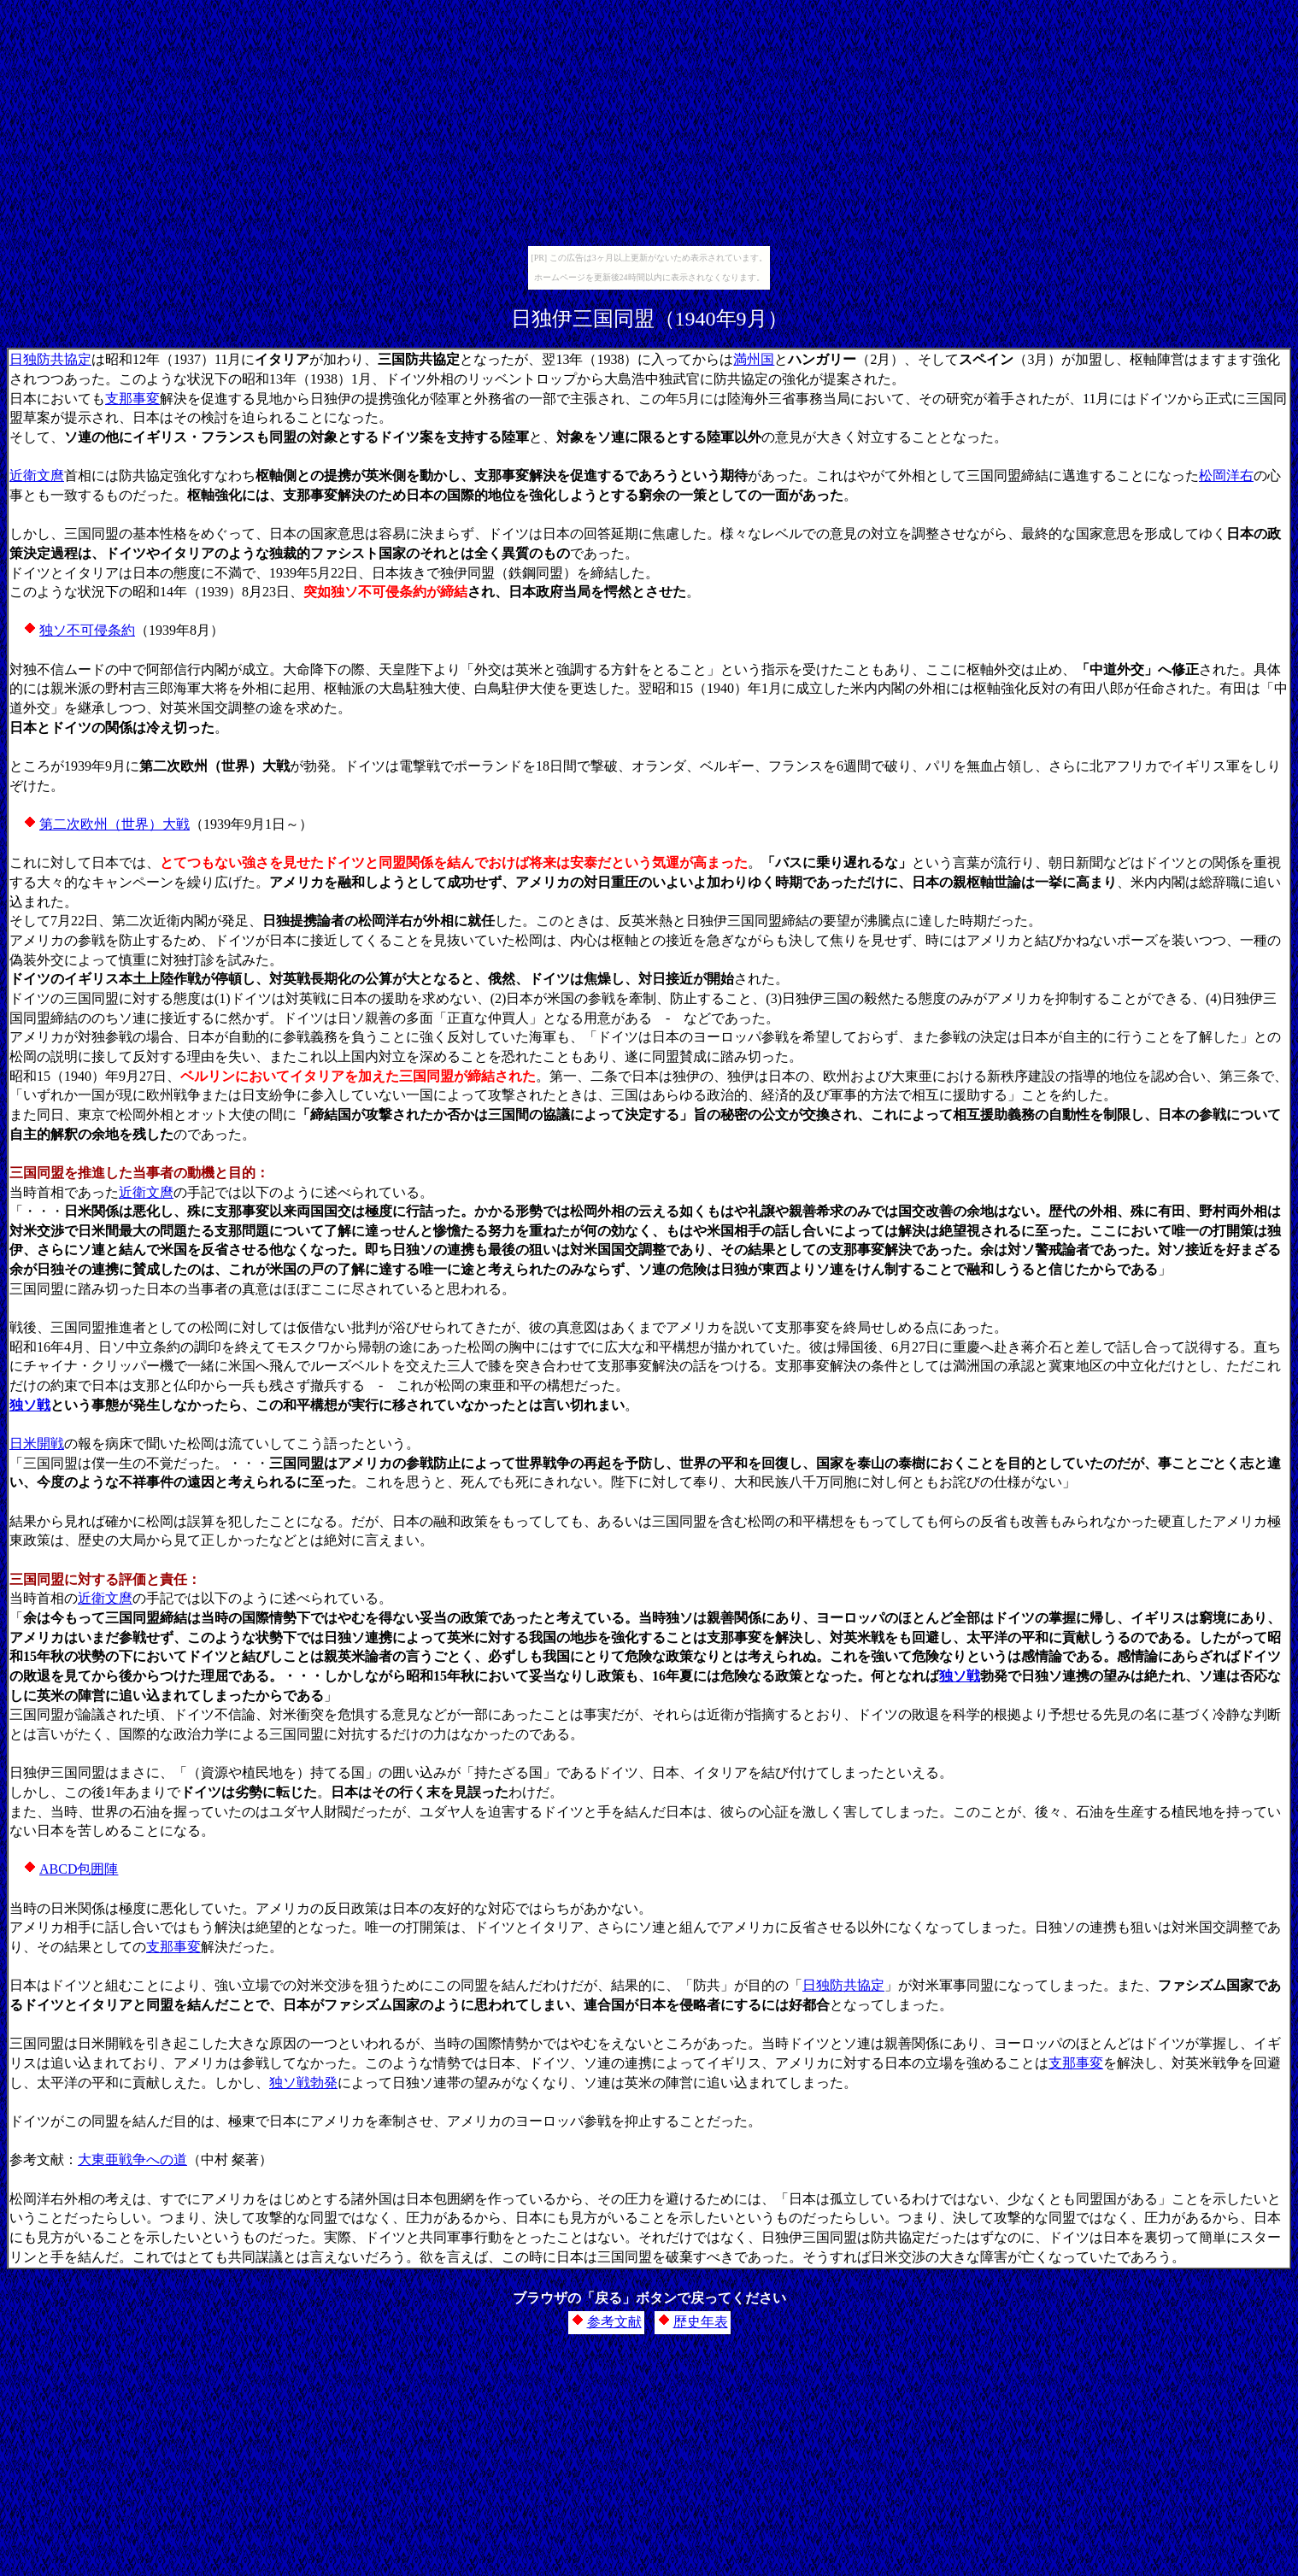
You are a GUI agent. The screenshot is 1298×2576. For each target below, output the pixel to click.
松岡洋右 (1226, 475)
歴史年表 (700, 2322)
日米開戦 (36, 1443)
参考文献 (614, 2322)
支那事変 (132, 398)
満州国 (753, 359)
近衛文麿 (36, 475)
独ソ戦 (29, 1405)
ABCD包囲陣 (78, 1869)
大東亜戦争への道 (132, 2159)
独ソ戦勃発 (303, 2082)
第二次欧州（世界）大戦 (114, 824)
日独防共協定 (50, 359)
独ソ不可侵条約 (87, 630)
